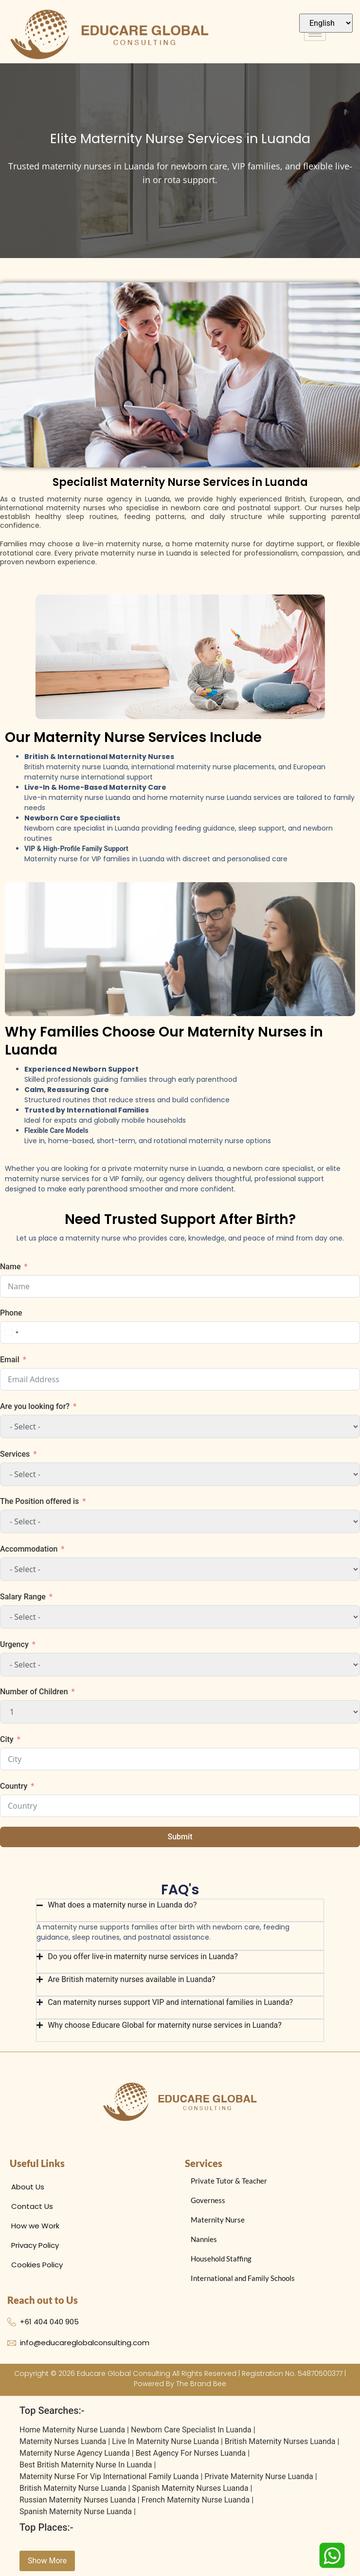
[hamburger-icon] (315, 34)
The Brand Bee (201, 2384)
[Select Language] (326, 23)
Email (9, 1359)
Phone (11, 1312)
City (7, 1739)
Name (10, 1266)
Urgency (14, 1644)
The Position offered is (39, 1501)
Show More (47, 2560)
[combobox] (11, 1332)
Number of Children (34, 1691)
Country (13, 1786)
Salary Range (23, 1596)
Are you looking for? (35, 1406)
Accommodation (28, 1549)
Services (15, 1454)
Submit (180, 1836)
